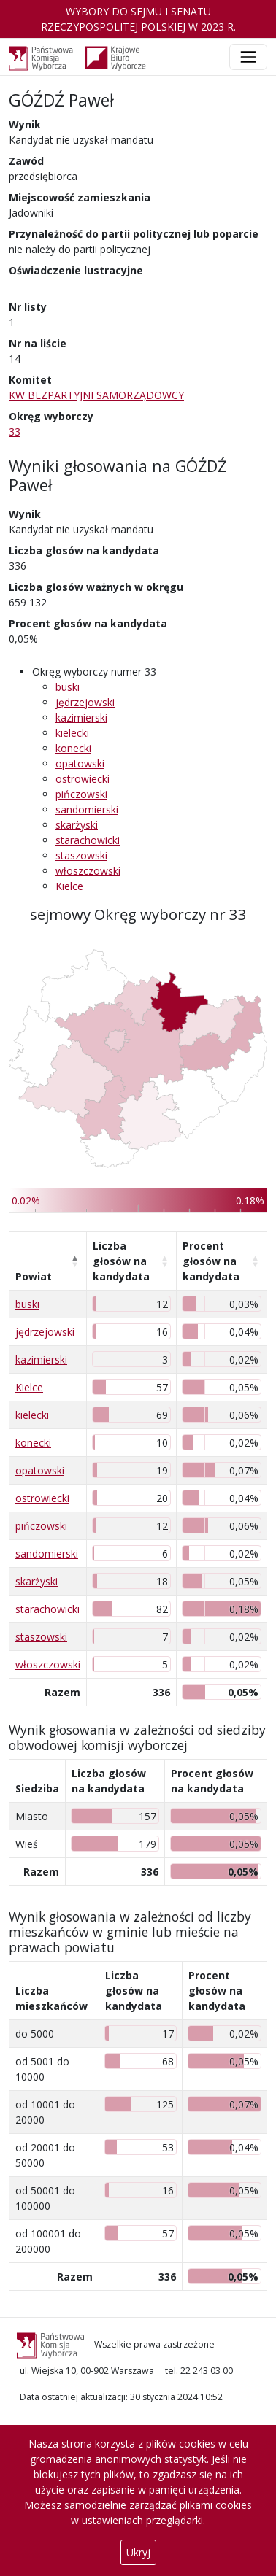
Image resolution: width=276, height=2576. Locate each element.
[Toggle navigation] (248, 57)
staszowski (81, 855)
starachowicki (87, 840)
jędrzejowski (85, 702)
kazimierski (81, 717)
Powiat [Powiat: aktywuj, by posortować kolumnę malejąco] (33, 1276)
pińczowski (81, 794)
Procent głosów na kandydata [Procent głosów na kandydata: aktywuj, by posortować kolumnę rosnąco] (211, 1261)
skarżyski (76, 825)
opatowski (79, 763)
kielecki (72, 733)
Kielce (69, 886)
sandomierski (86, 809)
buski (67, 687)
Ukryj (138, 2552)
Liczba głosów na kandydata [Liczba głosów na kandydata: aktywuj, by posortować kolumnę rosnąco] (121, 1261)
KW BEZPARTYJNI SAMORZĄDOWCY (96, 395)
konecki (73, 748)
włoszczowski (87, 871)
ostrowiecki (82, 779)
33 (14, 431)
